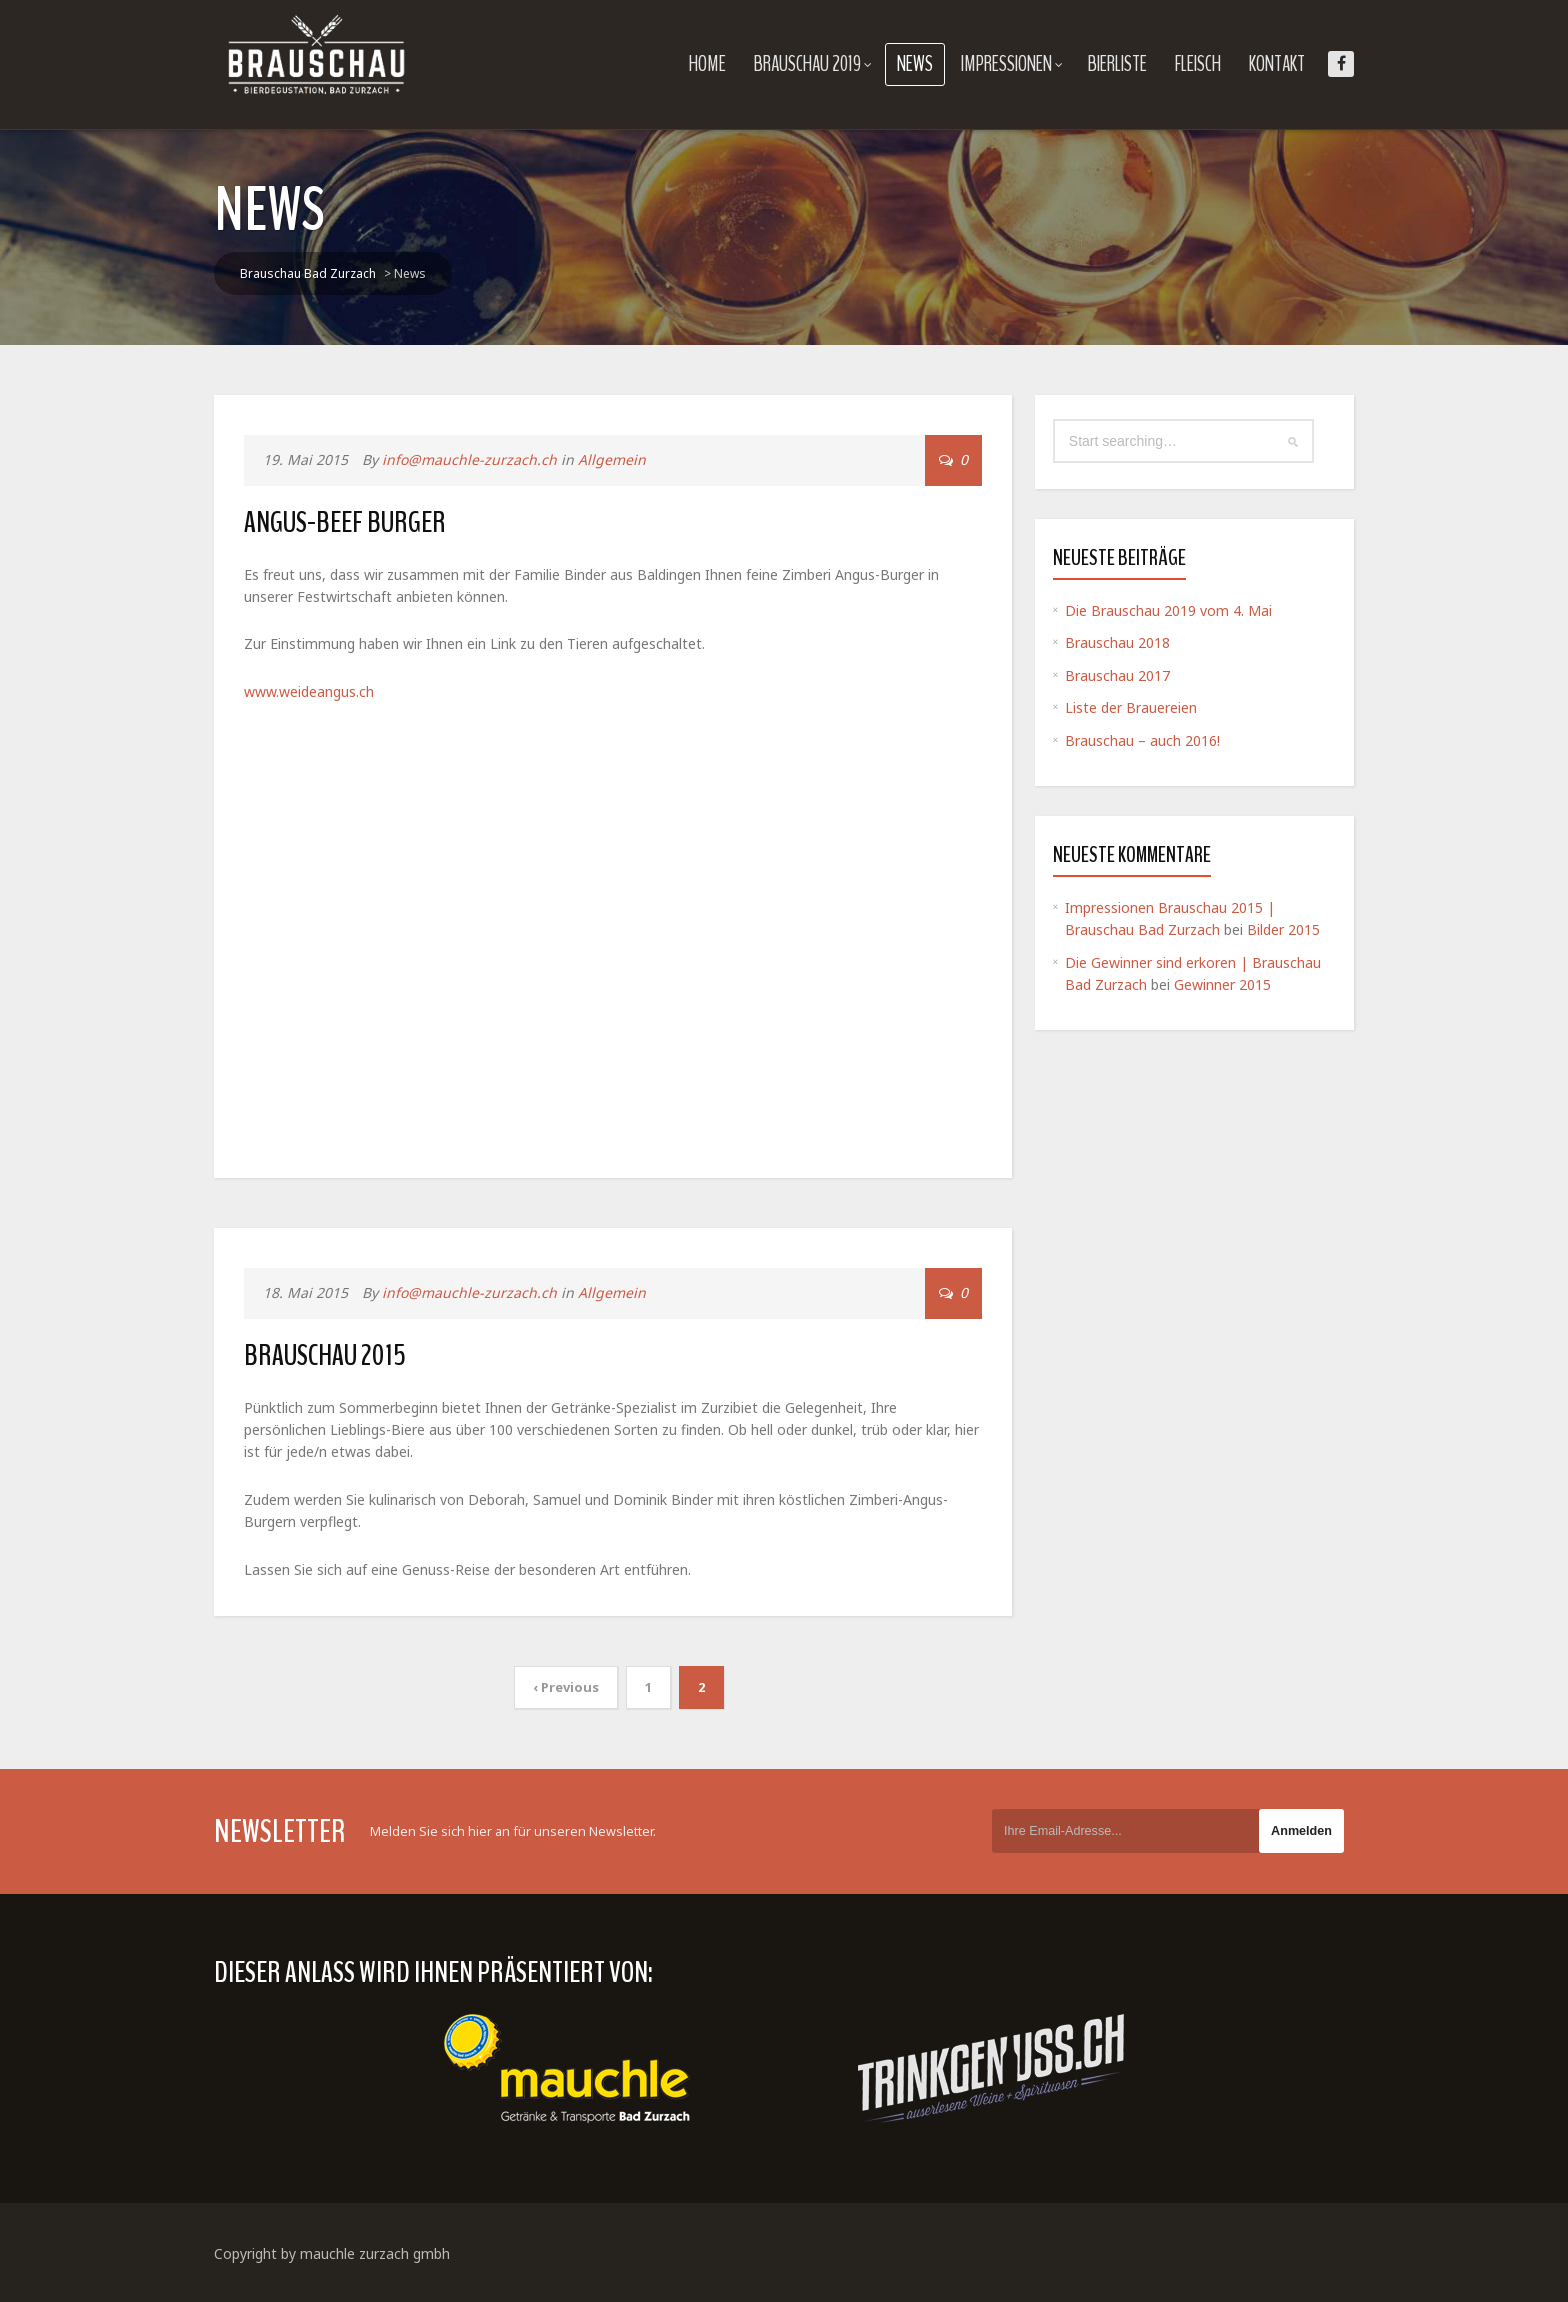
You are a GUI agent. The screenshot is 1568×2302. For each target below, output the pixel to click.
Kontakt (1277, 64)
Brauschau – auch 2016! (1142, 740)
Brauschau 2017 (1117, 675)
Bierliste (1117, 64)
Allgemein (612, 459)
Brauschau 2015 (325, 1355)
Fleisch (1198, 64)
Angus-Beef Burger (345, 522)
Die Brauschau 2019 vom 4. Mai (1168, 610)
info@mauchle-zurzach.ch (469, 459)
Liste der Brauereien (1131, 707)
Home (707, 64)
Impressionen (1012, 64)
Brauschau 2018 (1117, 642)
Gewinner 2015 (1222, 984)
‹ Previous (566, 1687)
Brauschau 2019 (813, 64)
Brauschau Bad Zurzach (308, 273)
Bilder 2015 (1283, 929)
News (915, 64)
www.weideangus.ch (309, 691)
